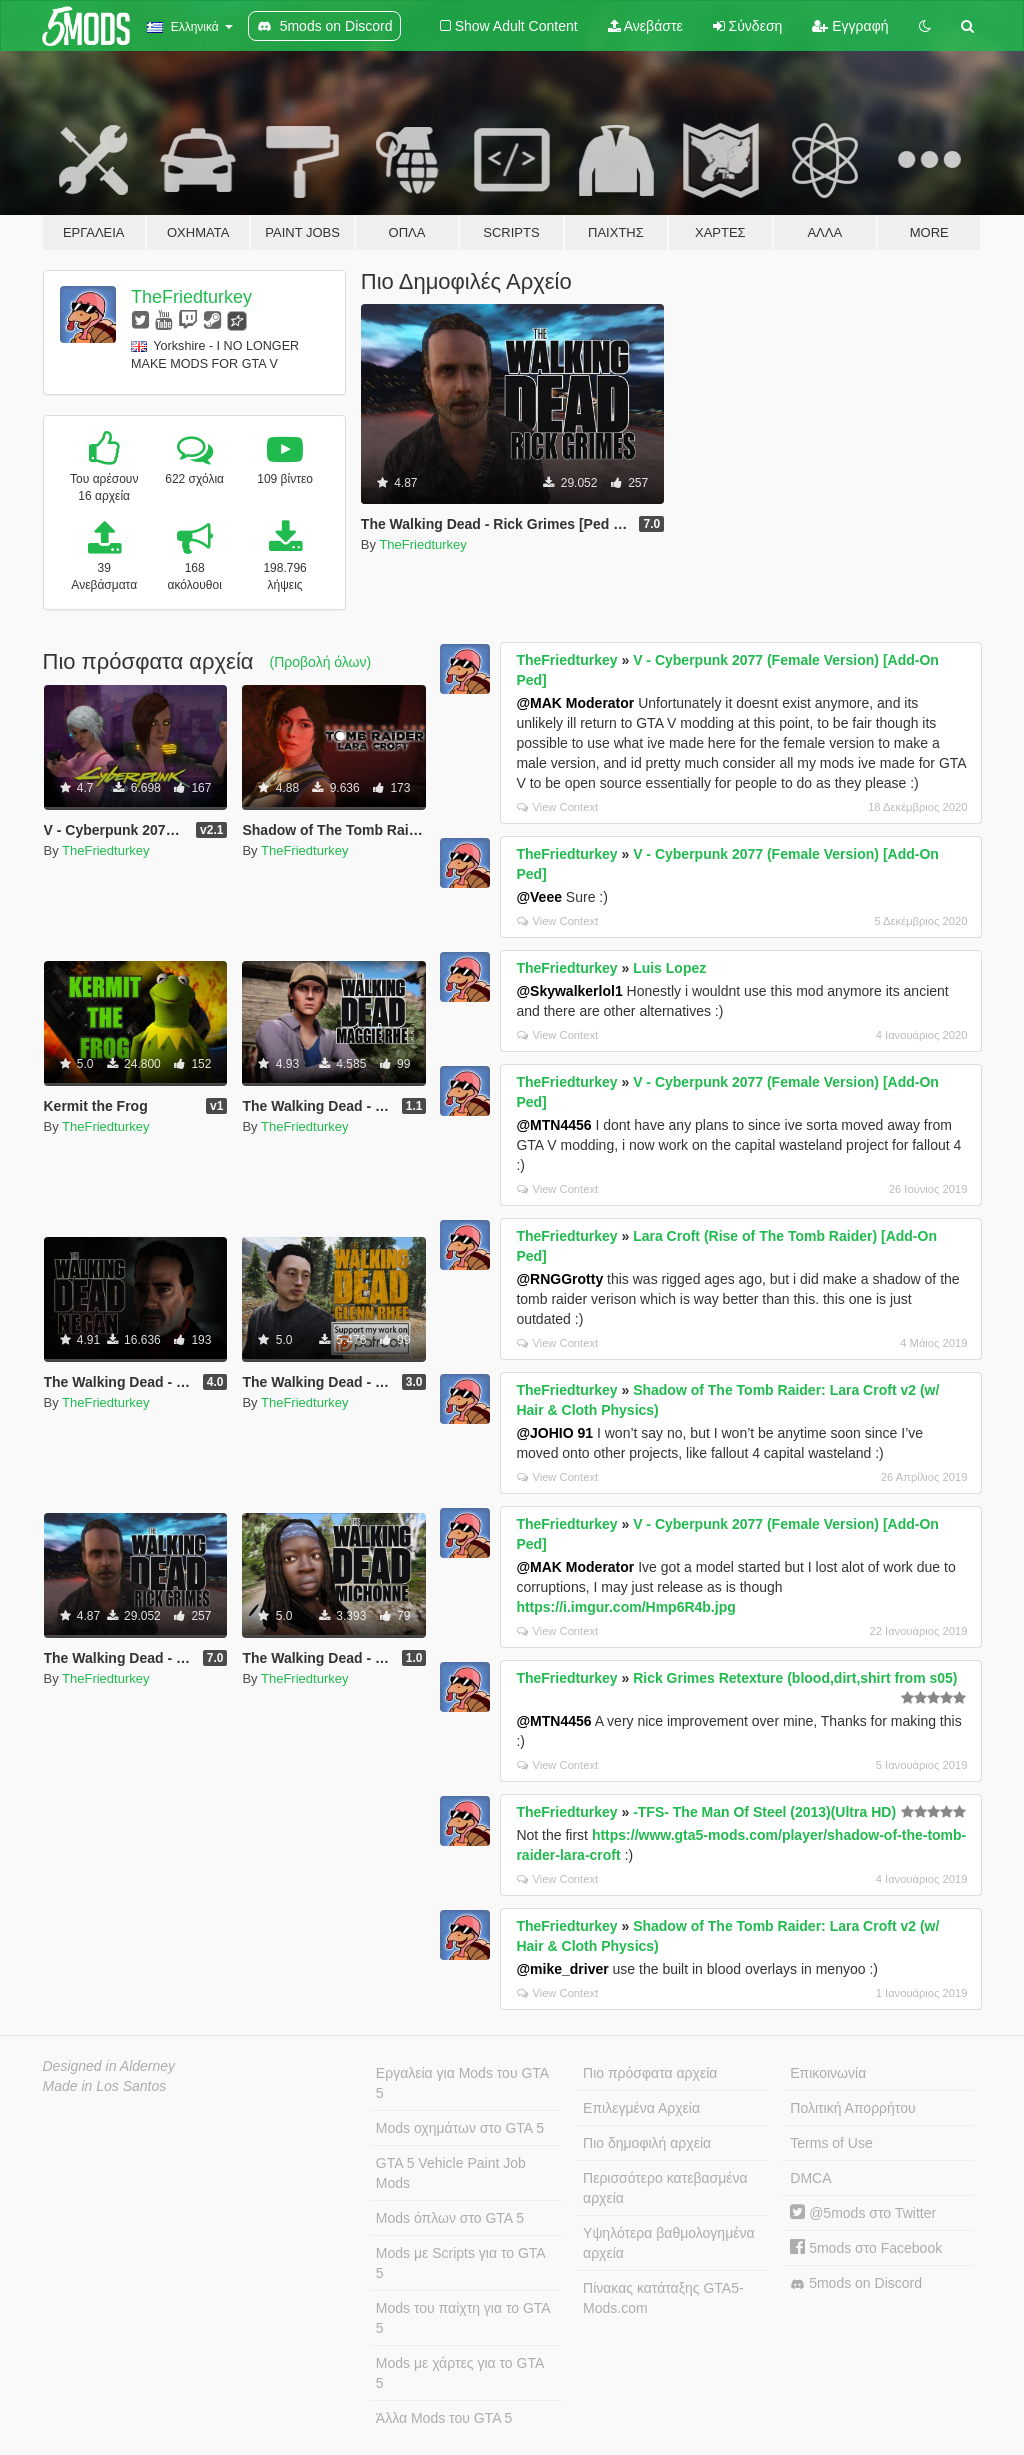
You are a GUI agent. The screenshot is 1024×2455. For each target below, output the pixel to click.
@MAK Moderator (575, 703)
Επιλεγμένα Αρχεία (641, 2108)
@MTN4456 (553, 1125)
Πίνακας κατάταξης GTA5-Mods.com (663, 2298)
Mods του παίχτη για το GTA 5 (463, 2318)
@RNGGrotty (559, 1279)
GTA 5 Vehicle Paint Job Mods (451, 2173)
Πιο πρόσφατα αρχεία (650, 2073)
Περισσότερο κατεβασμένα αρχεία (665, 2188)
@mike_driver (562, 1969)
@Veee (539, 897)
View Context (557, 807)
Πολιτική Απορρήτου (852, 2108)
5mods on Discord (856, 2283)
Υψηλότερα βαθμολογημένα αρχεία (668, 2243)
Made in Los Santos (105, 2086)
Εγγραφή (850, 26)
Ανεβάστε (645, 26)
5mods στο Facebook (866, 2248)
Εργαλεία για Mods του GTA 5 (462, 2083)
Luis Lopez (669, 968)
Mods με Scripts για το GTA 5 (461, 2263)
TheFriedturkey (191, 297)
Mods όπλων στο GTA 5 (450, 2218)
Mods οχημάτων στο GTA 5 (460, 2128)
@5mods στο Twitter (863, 2213)
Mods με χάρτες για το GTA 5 (460, 2373)
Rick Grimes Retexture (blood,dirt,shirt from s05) (795, 1678)
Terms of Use (831, 2143)
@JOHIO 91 (554, 1433)
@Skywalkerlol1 (569, 991)
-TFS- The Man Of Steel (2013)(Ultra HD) (764, 1812)
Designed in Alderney (109, 2066)
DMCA (810, 2178)
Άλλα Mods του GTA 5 (444, 2418)
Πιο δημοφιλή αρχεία (647, 2143)
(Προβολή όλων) (321, 662)
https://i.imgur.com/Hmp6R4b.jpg (625, 1607)
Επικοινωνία (828, 2073)
